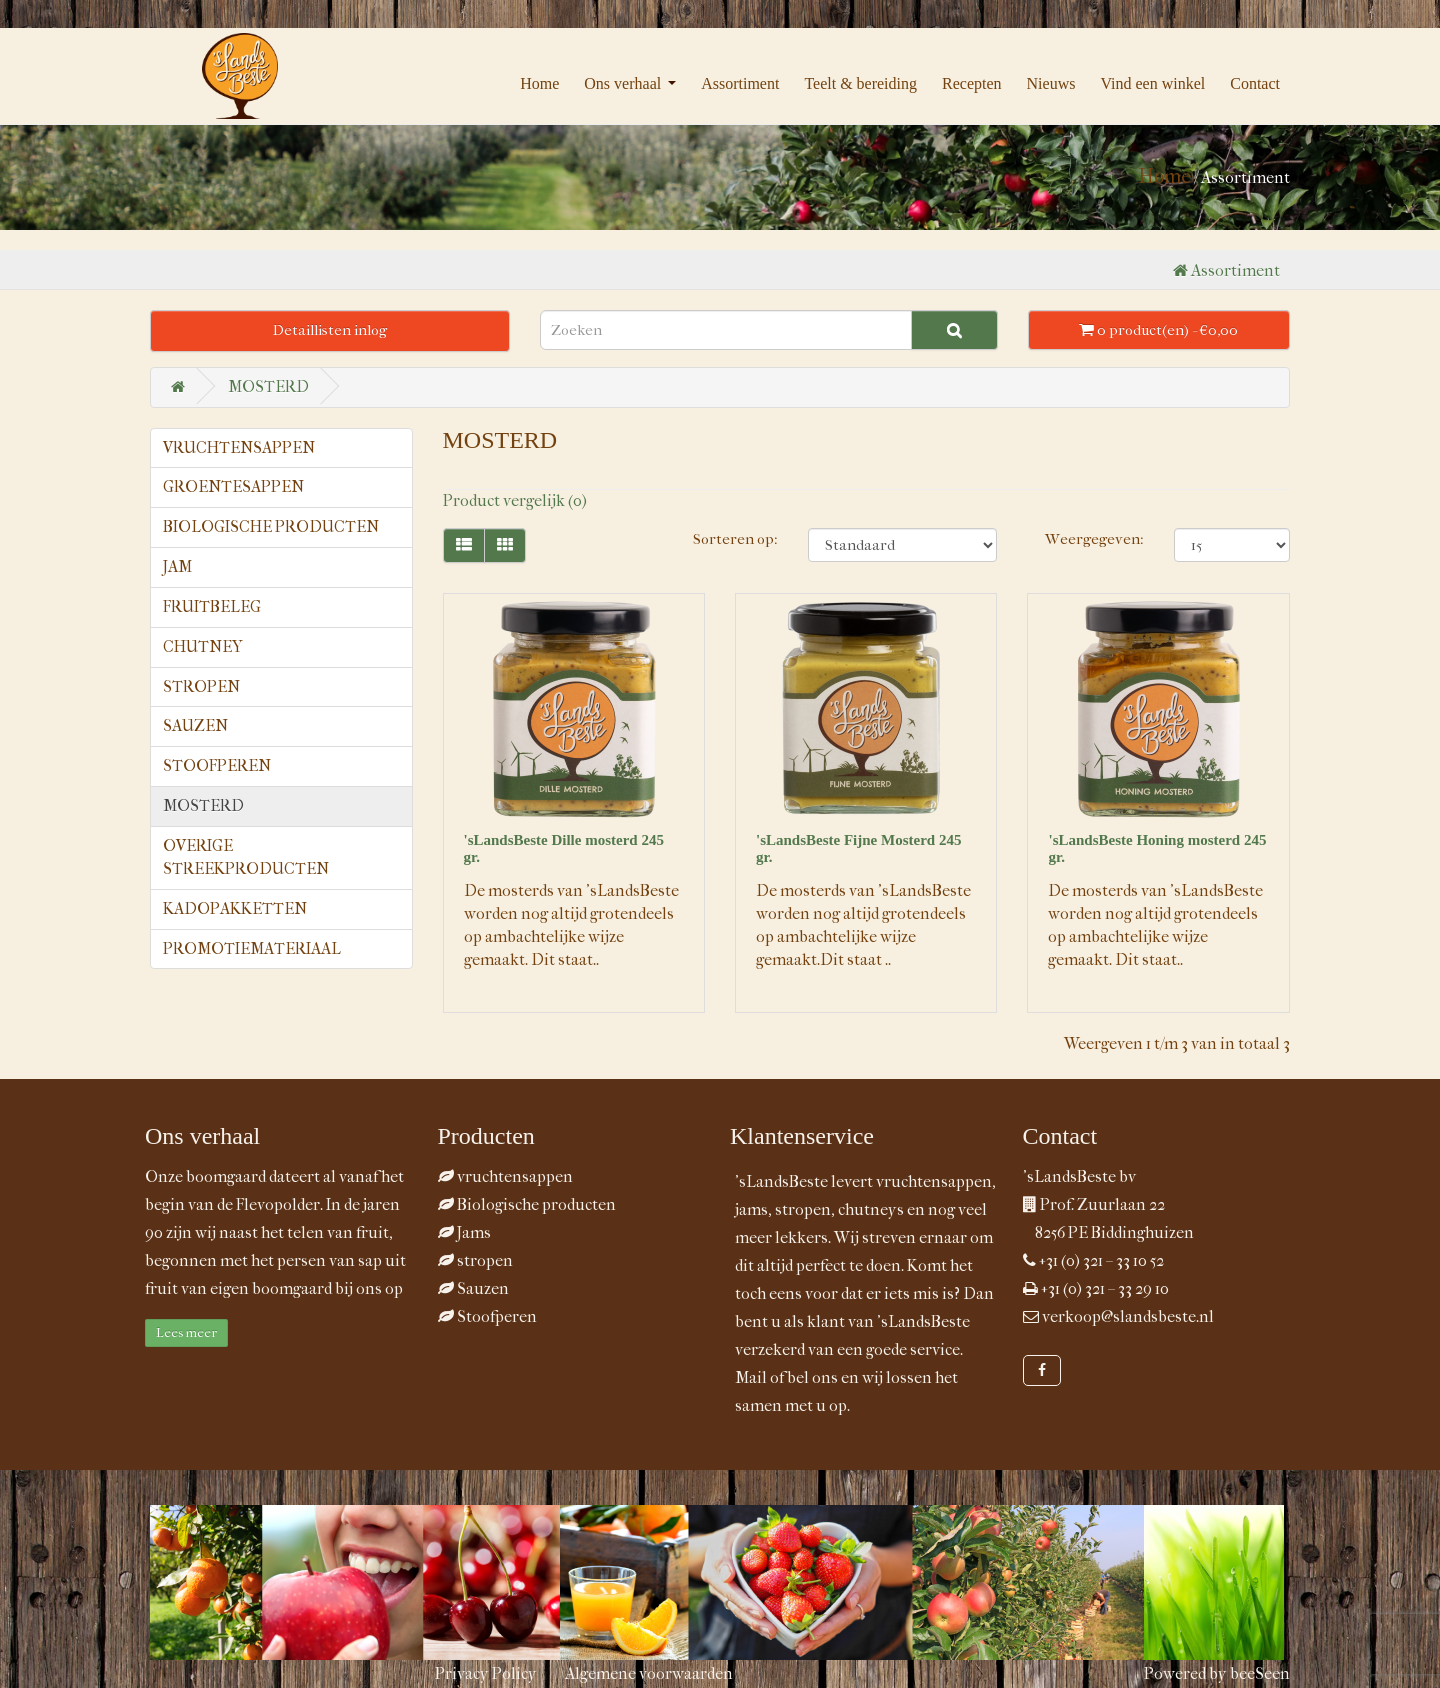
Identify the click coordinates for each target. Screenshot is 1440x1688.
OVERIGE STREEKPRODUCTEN (246, 857)
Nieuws (1051, 83)
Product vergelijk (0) (515, 500)
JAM (177, 566)
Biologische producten (527, 1204)
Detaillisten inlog (330, 330)
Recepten (972, 83)
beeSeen (1260, 1673)
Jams (464, 1232)
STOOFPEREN (217, 765)
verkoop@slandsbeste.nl (1128, 1316)
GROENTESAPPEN (233, 486)
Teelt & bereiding (860, 83)
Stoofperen (487, 1316)
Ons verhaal (622, 83)
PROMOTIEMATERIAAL (252, 948)
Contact (1255, 83)
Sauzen (473, 1288)
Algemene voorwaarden (649, 1673)
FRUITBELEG (212, 606)
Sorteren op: (735, 539)
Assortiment (740, 83)
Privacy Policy (486, 1673)
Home (539, 83)
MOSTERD (268, 386)
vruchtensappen (505, 1176)
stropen (475, 1260)
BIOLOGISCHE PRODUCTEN (271, 526)
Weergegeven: (1094, 539)
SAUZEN (195, 725)
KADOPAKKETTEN (235, 908)
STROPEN (201, 686)
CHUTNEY (203, 646)
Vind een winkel (1152, 83)
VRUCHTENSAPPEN (239, 447)
